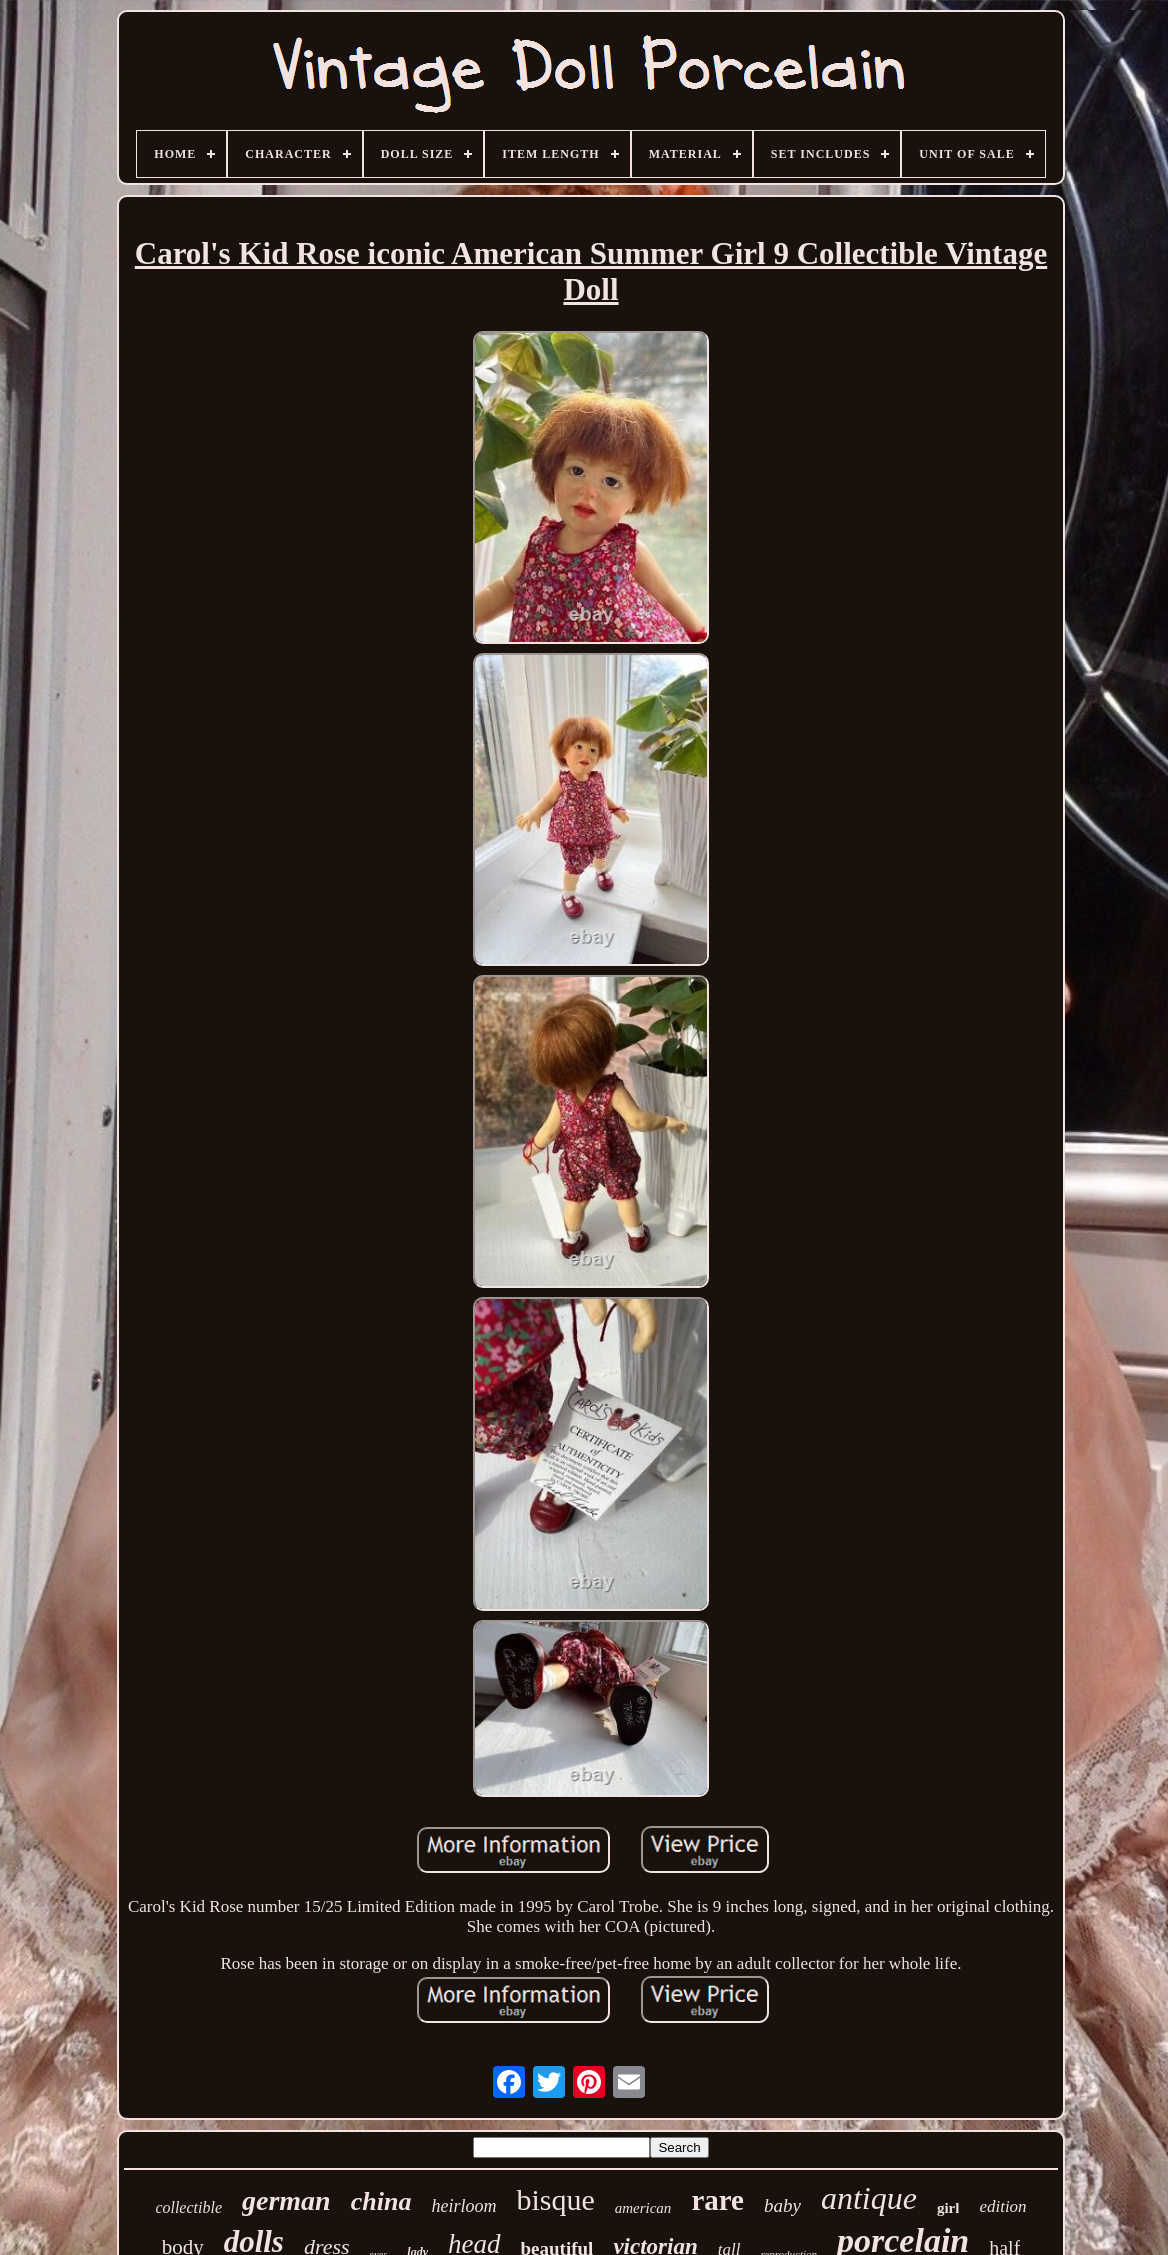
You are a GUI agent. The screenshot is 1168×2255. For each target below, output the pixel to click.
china (381, 2201)
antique (869, 2198)
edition (1002, 2206)
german (286, 2200)
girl (948, 2208)
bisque (555, 2199)
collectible (188, 2207)
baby (782, 2205)
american (643, 2208)
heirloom (463, 2206)
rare (717, 2200)
